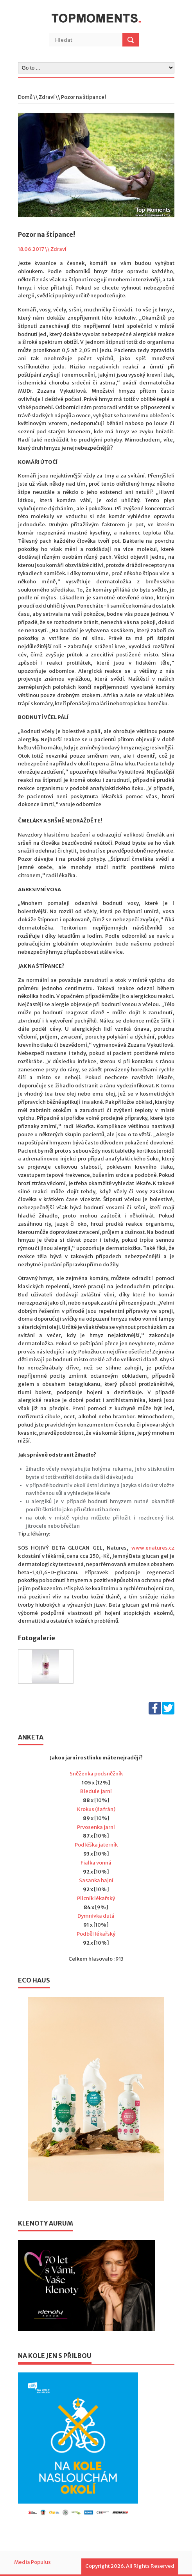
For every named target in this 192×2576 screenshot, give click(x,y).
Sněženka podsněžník (96, 1773)
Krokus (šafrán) (96, 1809)
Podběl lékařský (96, 1934)
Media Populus (32, 2562)
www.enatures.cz (152, 1548)
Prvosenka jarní (96, 1827)
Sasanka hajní (96, 1880)
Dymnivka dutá (96, 1916)
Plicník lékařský (96, 1898)
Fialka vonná (96, 1862)
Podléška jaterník (96, 1844)
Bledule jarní (96, 1791)
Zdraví (47, 97)
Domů (25, 97)
